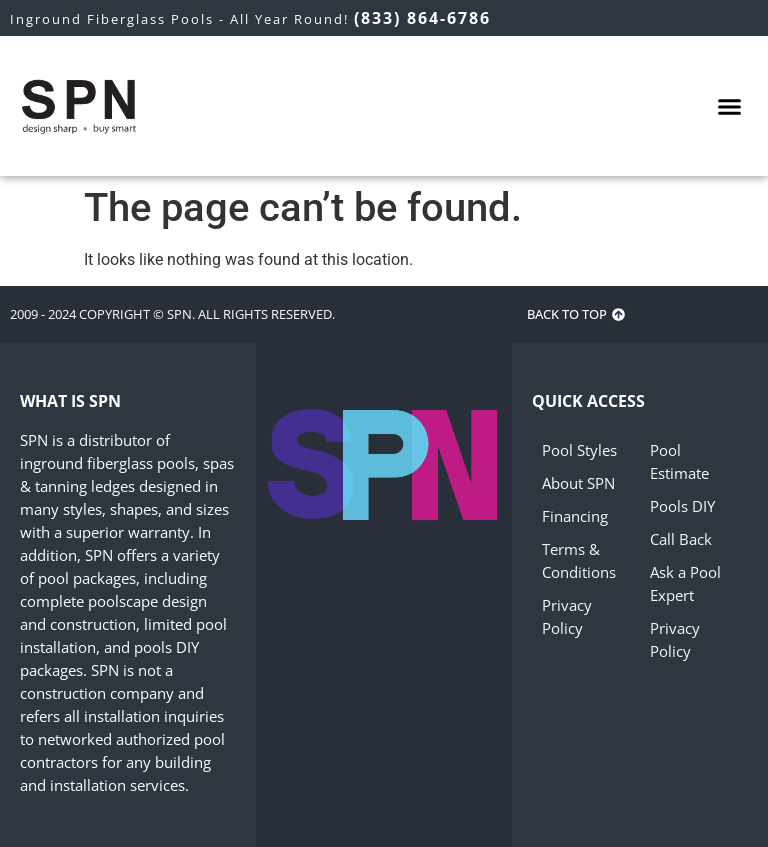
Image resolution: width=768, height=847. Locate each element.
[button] (729, 106)
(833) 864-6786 (422, 18)
